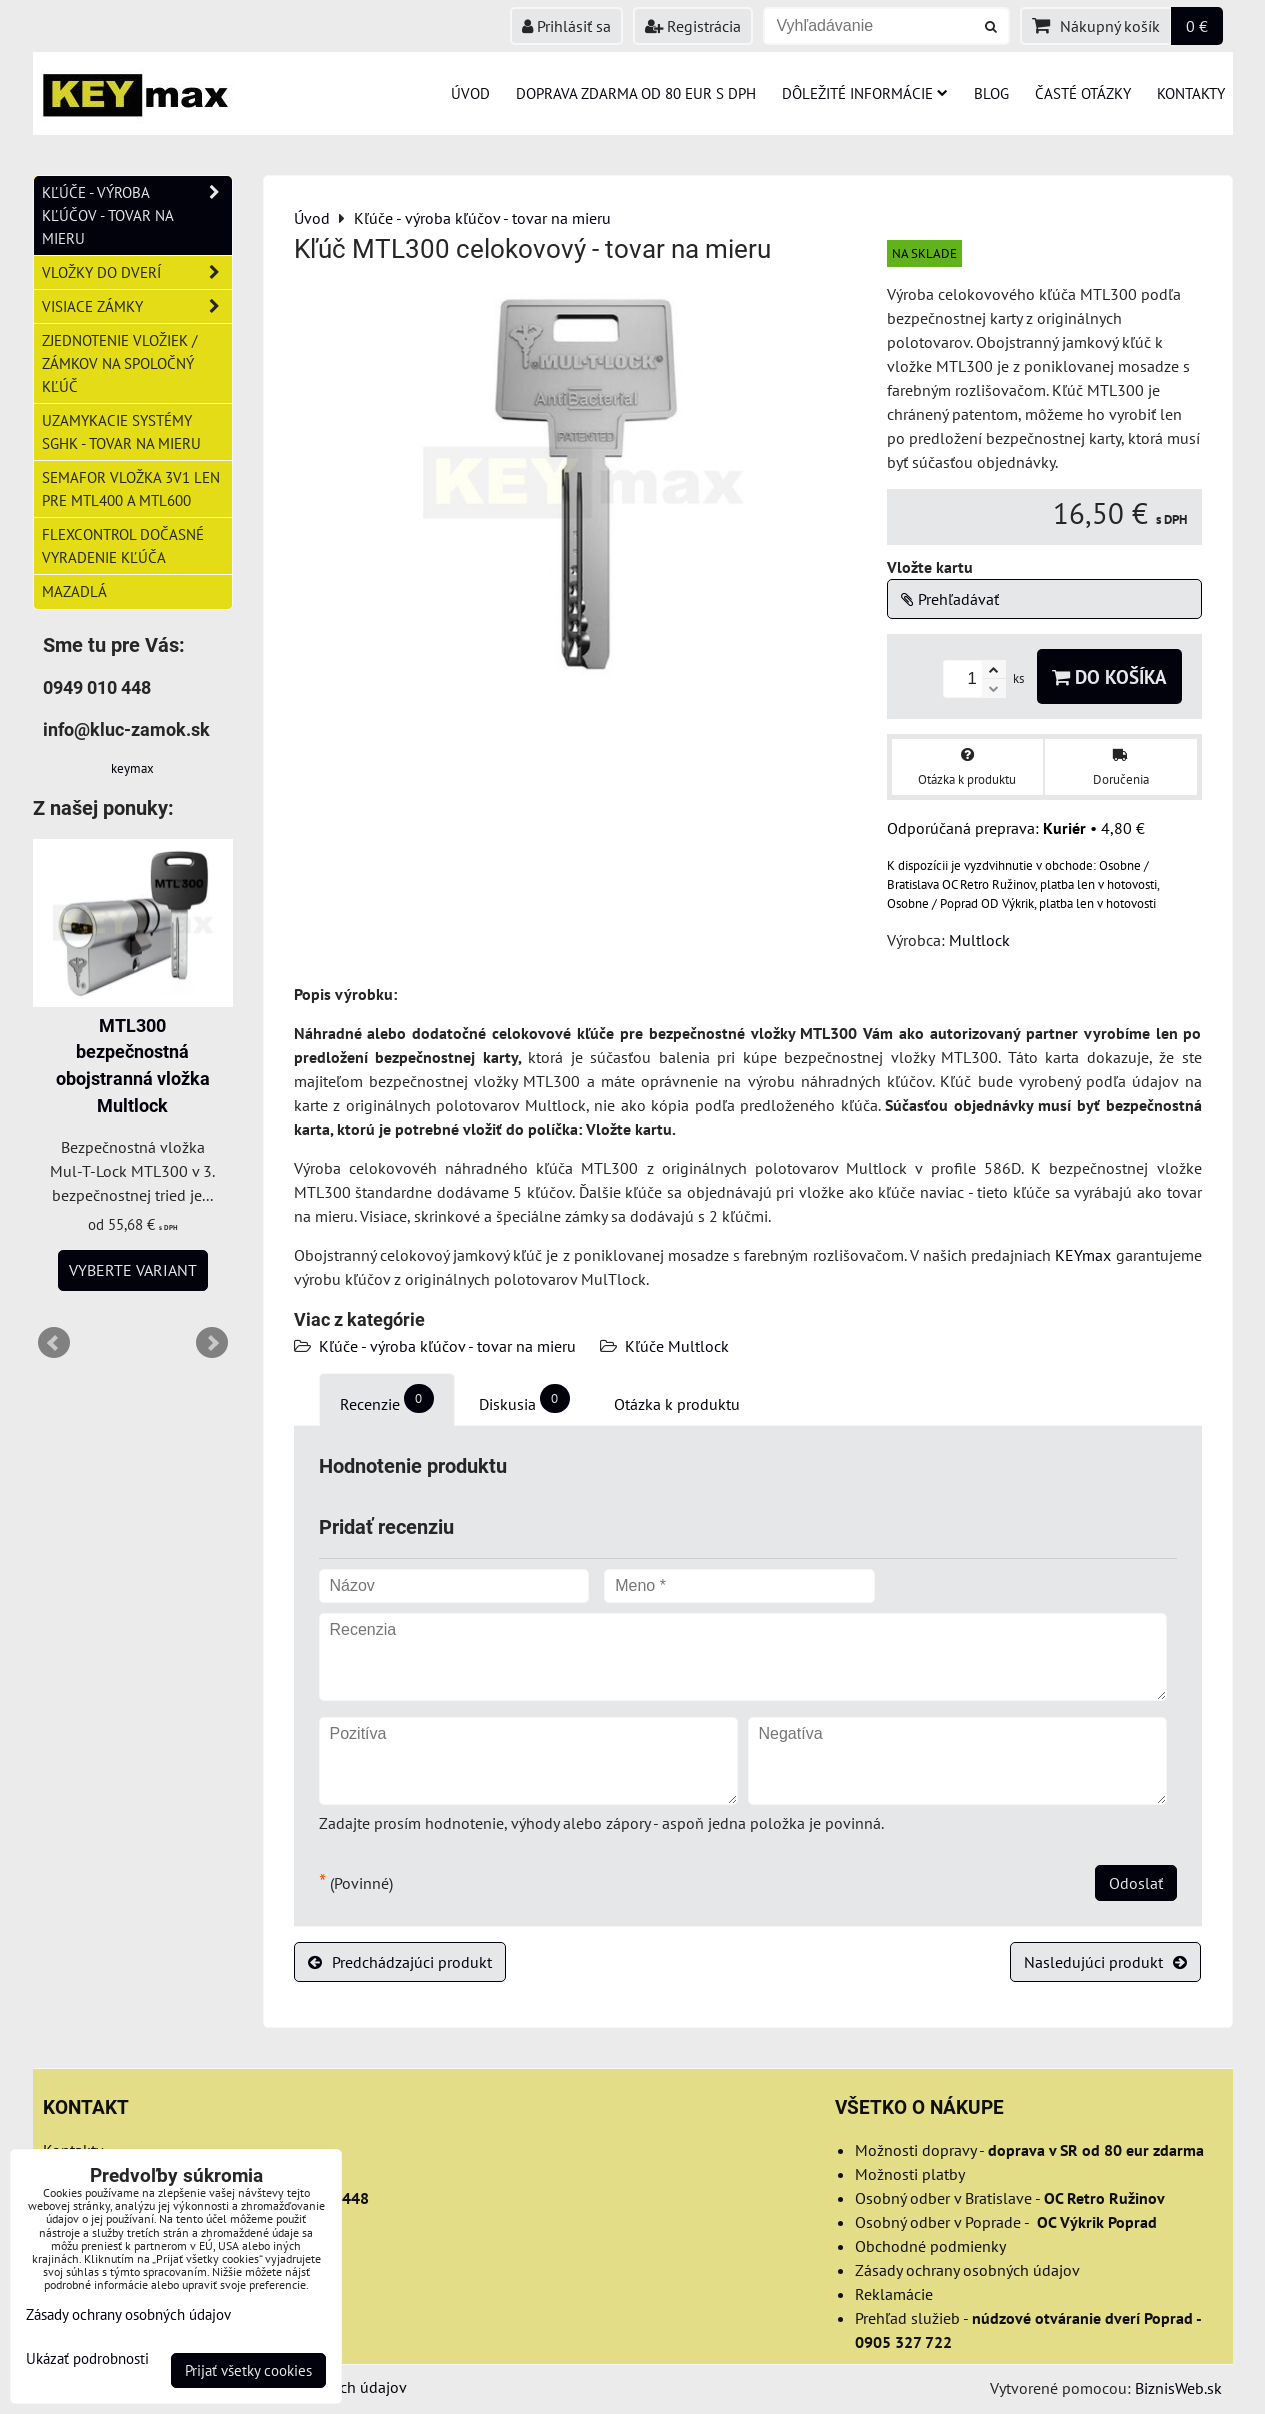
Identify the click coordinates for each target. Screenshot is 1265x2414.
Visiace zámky (137, 306)
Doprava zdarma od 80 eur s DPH (636, 93)
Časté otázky (1083, 93)
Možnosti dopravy (915, 2150)
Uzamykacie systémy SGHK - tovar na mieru (121, 431)
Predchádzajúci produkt (400, 1962)
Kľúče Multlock (677, 1346)
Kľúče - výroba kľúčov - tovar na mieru (447, 1346)
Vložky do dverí (137, 272)
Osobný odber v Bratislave (943, 2198)
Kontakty (1191, 93)
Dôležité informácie (865, 93)
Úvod (470, 93)
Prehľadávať (950, 599)
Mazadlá (74, 591)
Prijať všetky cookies (248, 2370)
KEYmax (1083, 1255)
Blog (991, 93)
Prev (54, 1343)
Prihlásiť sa (566, 26)
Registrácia (693, 26)
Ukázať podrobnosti (87, 2359)
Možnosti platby (910, 2174)
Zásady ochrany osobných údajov (967, 2270)
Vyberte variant (133, 1270)
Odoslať (1136, 1883)
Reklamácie (894, 2294)
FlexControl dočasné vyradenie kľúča (123, 545)
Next (212, 1343)
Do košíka (1109, 676)
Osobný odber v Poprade (938, 2222)
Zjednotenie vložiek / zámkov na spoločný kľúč (119, 363)
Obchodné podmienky (930, 2246)
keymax (132, 768)
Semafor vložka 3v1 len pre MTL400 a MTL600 (131, 488)
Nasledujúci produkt (1105, 1962)
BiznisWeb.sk (1178, 2388)
